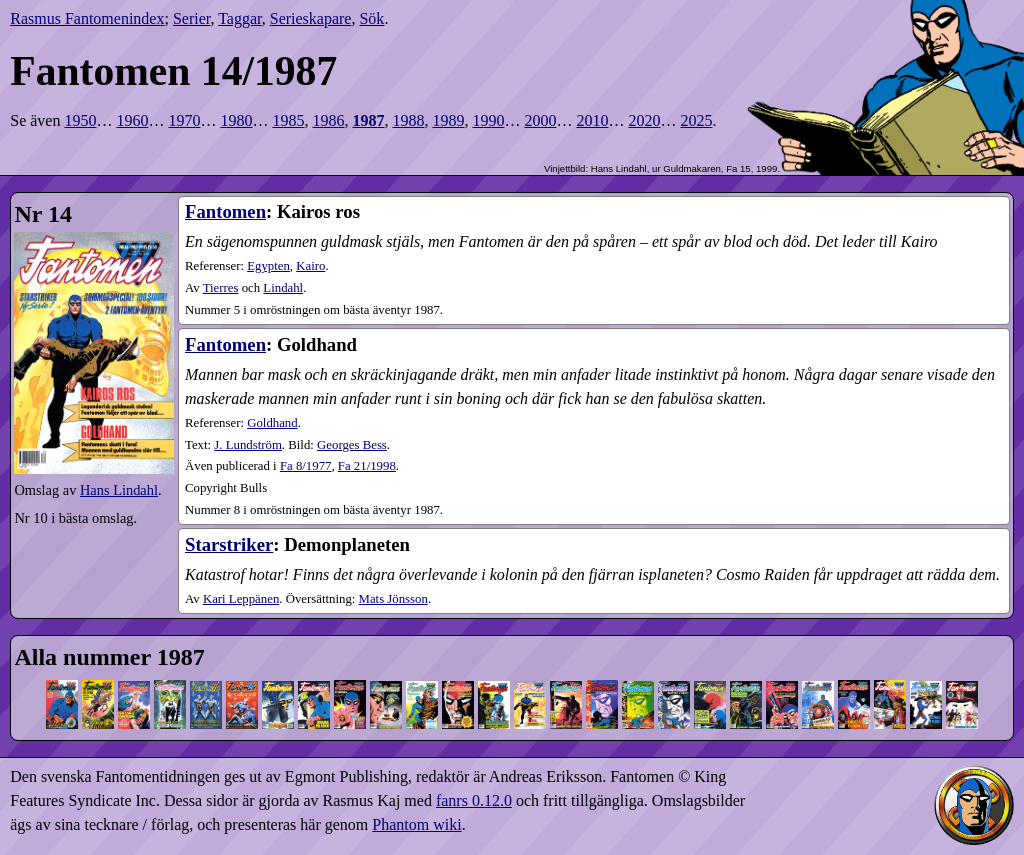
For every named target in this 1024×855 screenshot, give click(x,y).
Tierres (221, 288)
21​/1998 (367, 466)
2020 (644, 120)
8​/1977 (306, 466)
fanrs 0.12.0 (474, 800)
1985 (288, 120)
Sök (371, 18)
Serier (192, 18)
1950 (80, 120)
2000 (540, 120)
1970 (184, 120)
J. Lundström (248, 445)
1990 (488, 120)
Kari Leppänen (241, 599)
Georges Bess (352, 445)
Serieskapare (311, 18)
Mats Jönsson (393, 599)
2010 (592, 120)
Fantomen (225, 211)
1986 (328, 120)
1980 (236, 120)
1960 (132, 120)
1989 (448, 120)
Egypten (268, 266)
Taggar (240, 18)
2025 (696, 120)
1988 (408, 120)
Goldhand (272, 423)
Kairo (310, 266)
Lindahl (283, 288)
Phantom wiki (416, 824)
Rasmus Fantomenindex (87, 18)
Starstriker (229, 544)
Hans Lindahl (119, 490)
